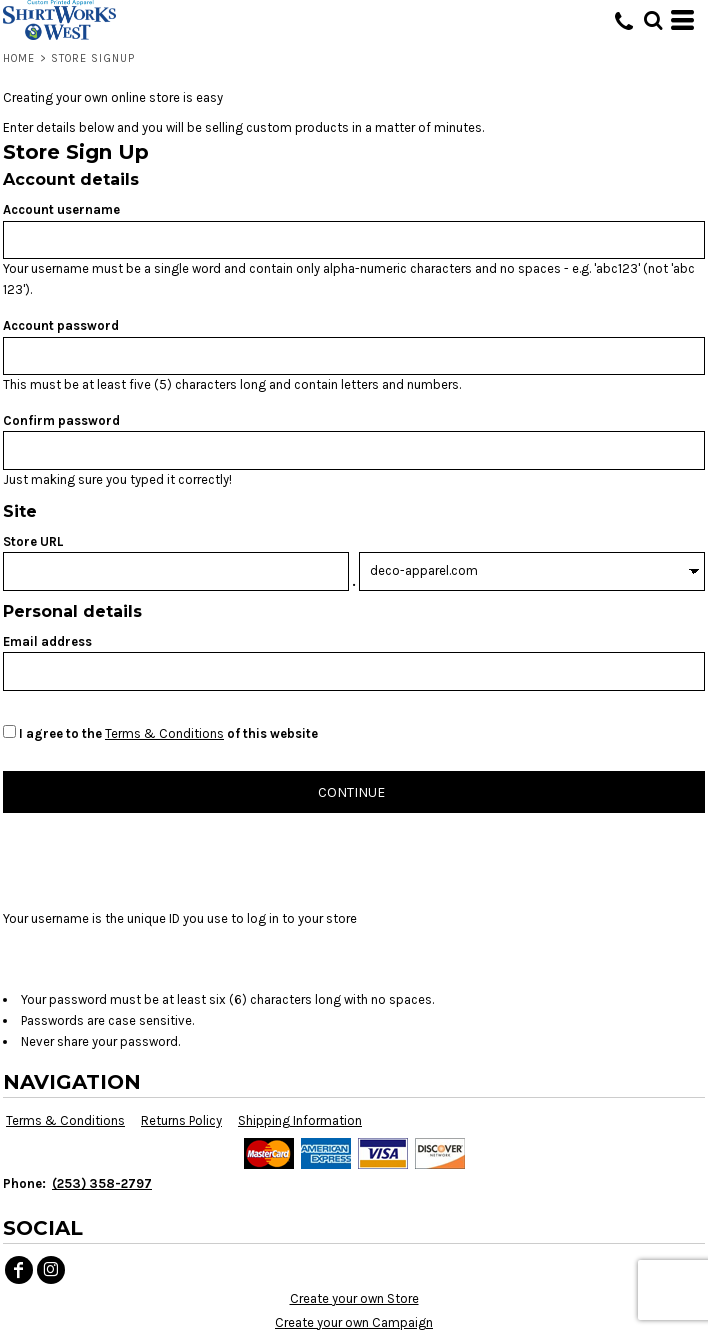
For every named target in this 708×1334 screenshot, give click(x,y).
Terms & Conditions (164, 733)
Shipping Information (300, 1120)
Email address (47, 641)
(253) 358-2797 (102, 1183)
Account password (61, 325)
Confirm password (61, 420)
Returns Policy (181, 1120)
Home (19, 58)
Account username (61, 209)
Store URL (33, 541)
